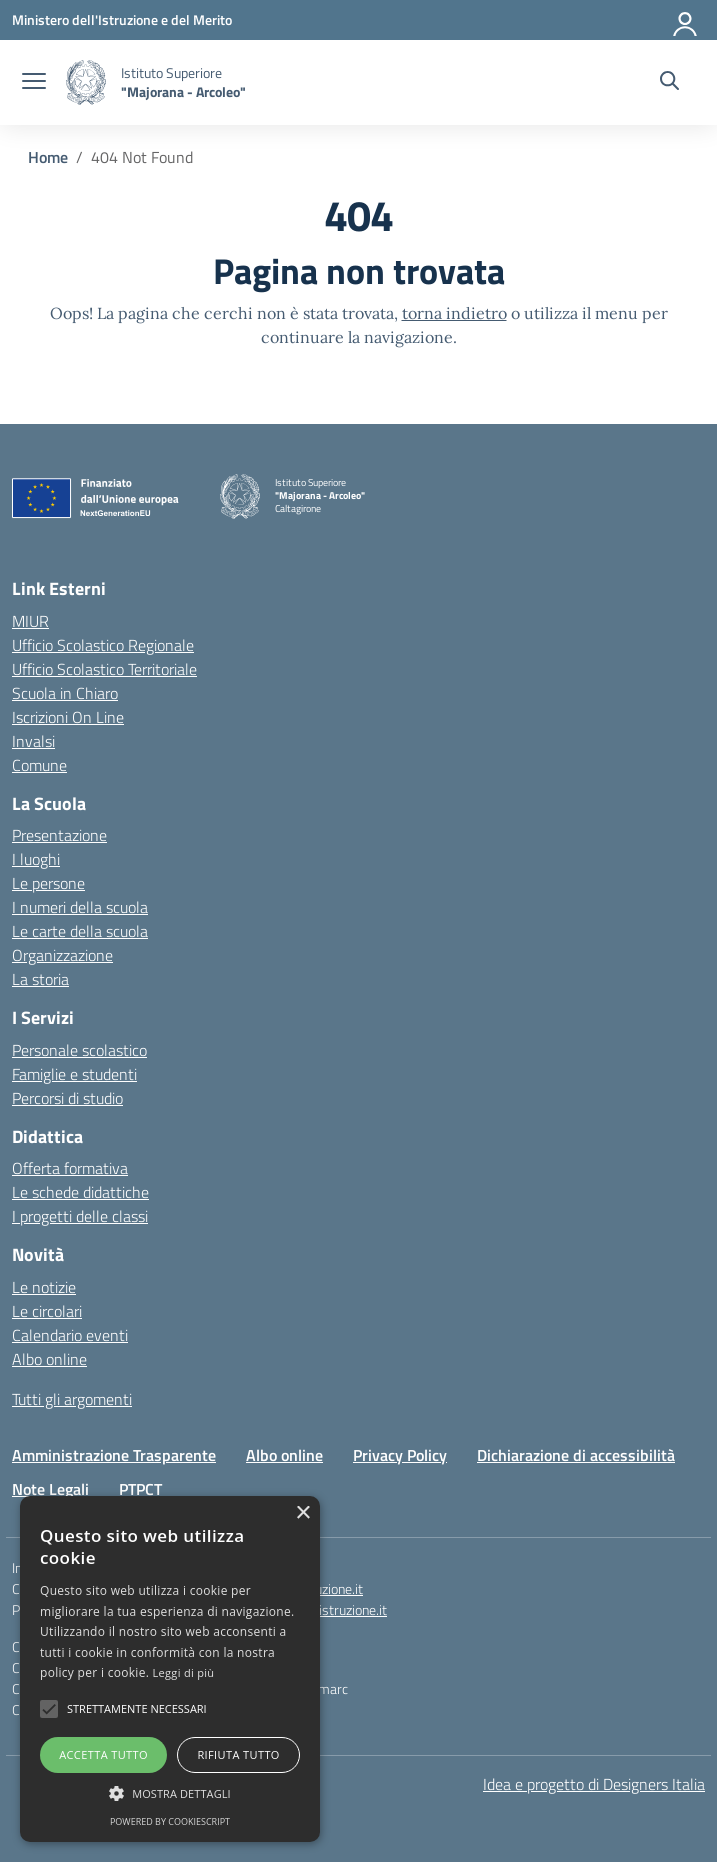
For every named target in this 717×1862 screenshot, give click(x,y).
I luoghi (36, 859)
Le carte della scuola (80, 931)
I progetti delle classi (80, 1216)
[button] (49, 1709)
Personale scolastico (79, 1050)
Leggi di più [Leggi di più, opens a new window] (184, 1672)
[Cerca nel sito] (669, 83)
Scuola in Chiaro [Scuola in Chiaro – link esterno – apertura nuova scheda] (65, 693)
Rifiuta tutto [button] (238, 1754)
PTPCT (140, 1489)
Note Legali (50, 1489)
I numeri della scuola (80, 907)
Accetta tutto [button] (103, 1754)
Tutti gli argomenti (72, 1399)
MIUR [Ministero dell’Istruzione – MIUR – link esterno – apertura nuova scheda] (30, 621)
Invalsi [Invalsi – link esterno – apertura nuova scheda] (33, 741)
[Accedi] (686, 20)
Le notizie (44, 1287)
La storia (40, 979)
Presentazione (59, 835)
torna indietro (454, 313)
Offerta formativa (70, 1168)
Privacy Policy (400, 1455)
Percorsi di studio (67, 1098)
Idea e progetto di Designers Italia (594, 1784)
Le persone (48, 883)
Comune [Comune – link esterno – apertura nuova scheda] (39, 765)
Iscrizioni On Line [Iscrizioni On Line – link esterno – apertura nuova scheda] (68, 717)
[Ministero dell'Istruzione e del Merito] (122, 19)
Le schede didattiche (80, 1192)
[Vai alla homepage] (86, 82)
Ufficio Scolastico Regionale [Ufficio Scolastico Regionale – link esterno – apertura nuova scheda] (103, 645)
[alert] (170, 1669)
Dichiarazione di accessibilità (576, 1455)
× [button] (302, 1513)
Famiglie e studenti (74, 1074)
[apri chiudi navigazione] (34, 83)
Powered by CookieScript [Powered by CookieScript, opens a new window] (170, 1821)
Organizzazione (62, 955)
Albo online (49, 1359)
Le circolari (47, 1311)
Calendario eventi (70, 1335)
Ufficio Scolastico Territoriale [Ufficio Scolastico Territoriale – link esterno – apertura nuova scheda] (104, 669)
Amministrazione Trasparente (114, 1455)
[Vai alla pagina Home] (48, 157)
